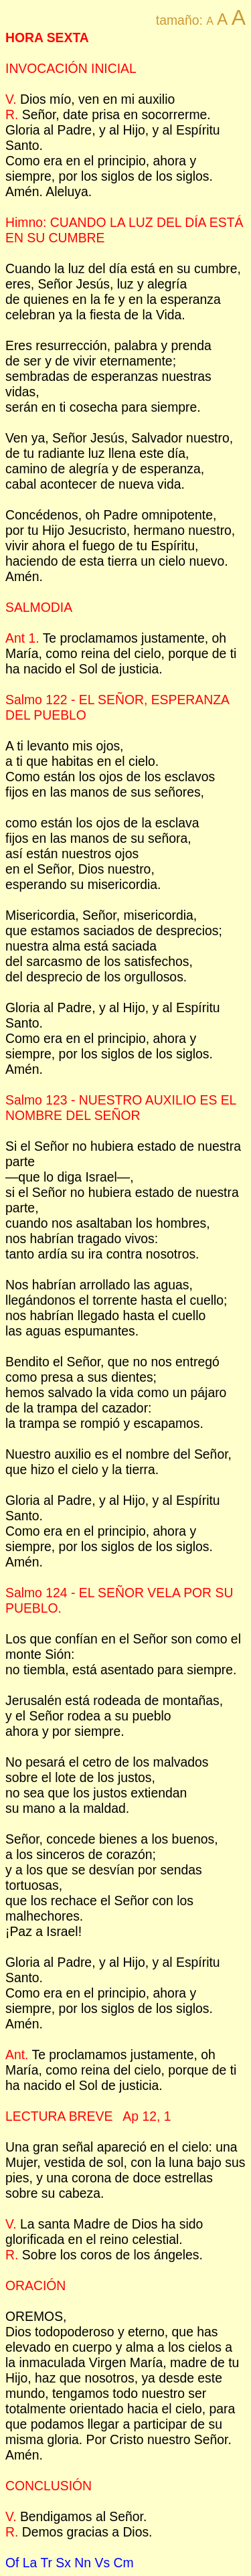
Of (12, 2562)
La (30, 2562)
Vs (102, 2562)
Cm (123, 2562)
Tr (46, 2562)
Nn (82, 2562)
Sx (63, 2562)
